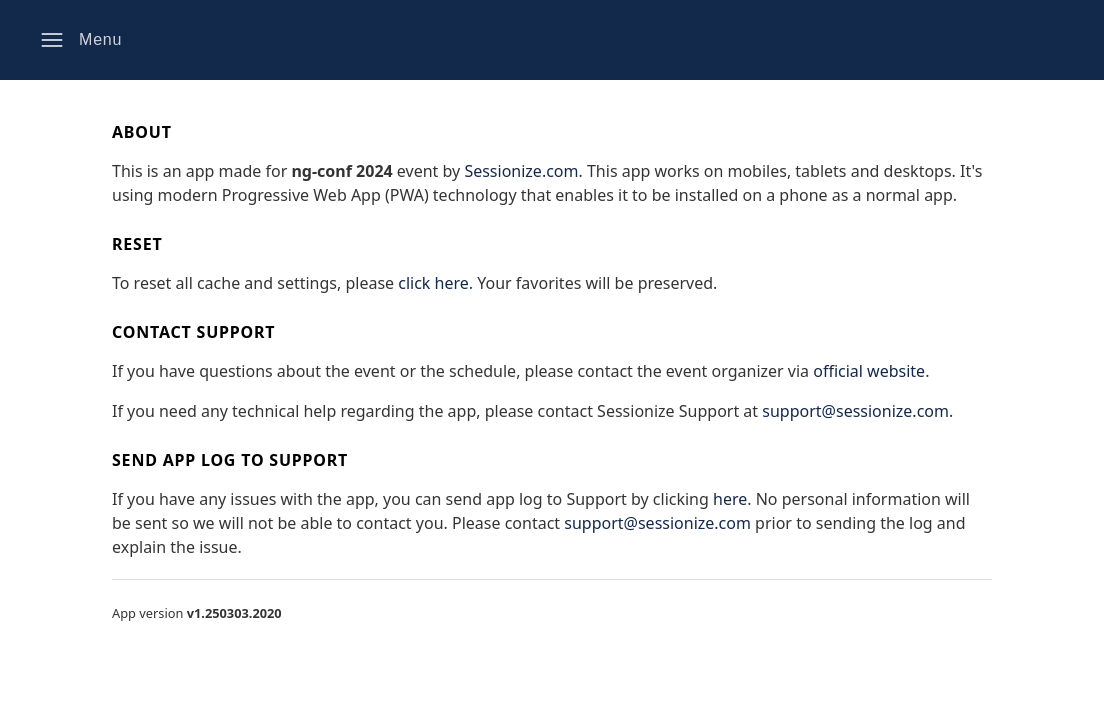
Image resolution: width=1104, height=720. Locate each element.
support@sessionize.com (855, 411)
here (730, 499)
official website (869, 371)
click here (433, 283)
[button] (81, 40)
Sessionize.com (521, 171)
